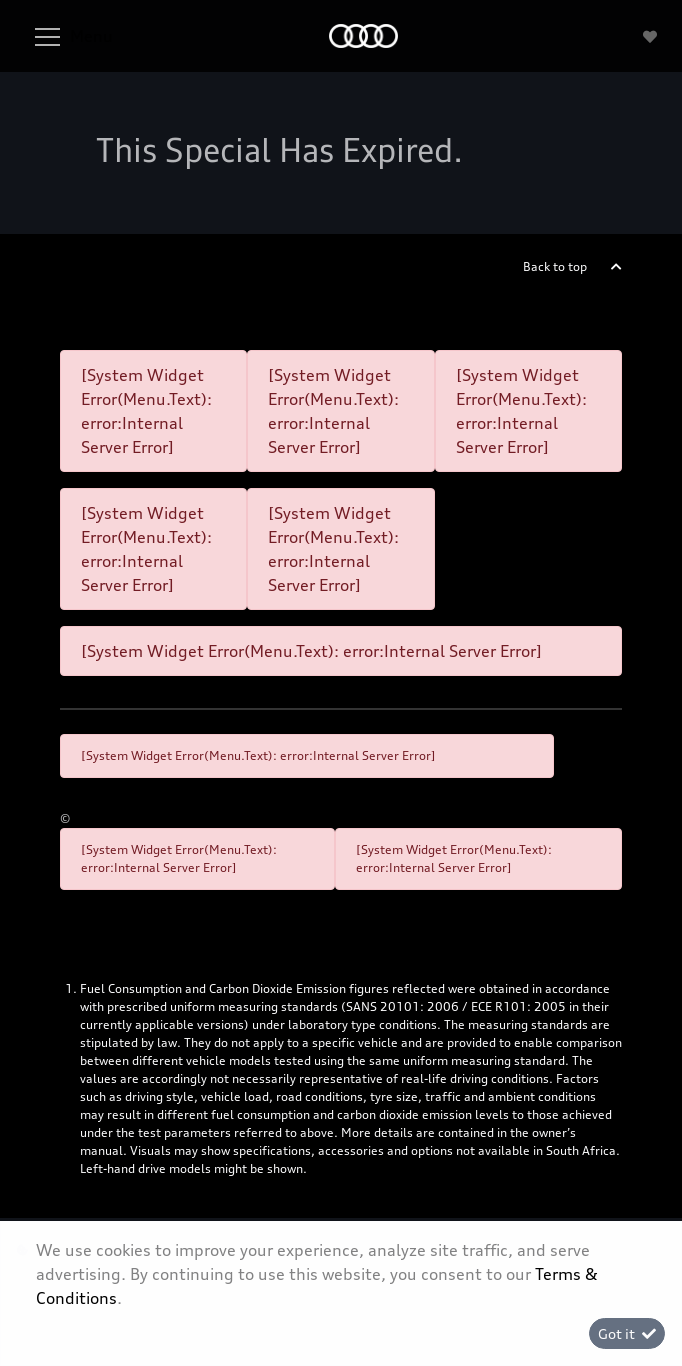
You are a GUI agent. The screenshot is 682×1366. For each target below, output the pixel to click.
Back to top (555, 266)
